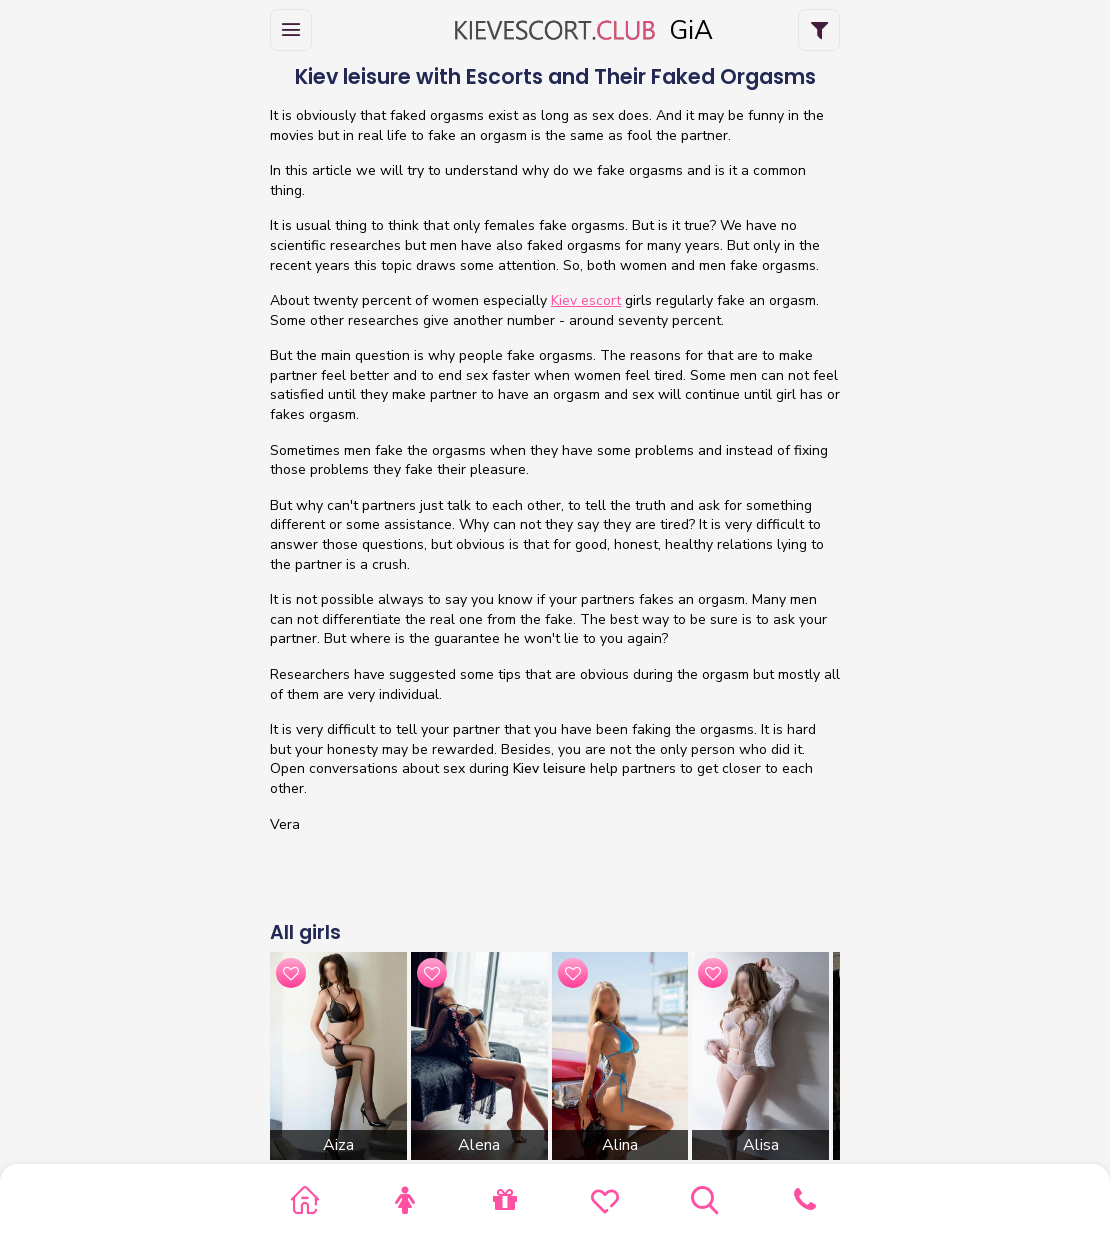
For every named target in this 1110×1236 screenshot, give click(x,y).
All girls (305, 932)
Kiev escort (586, 300)
